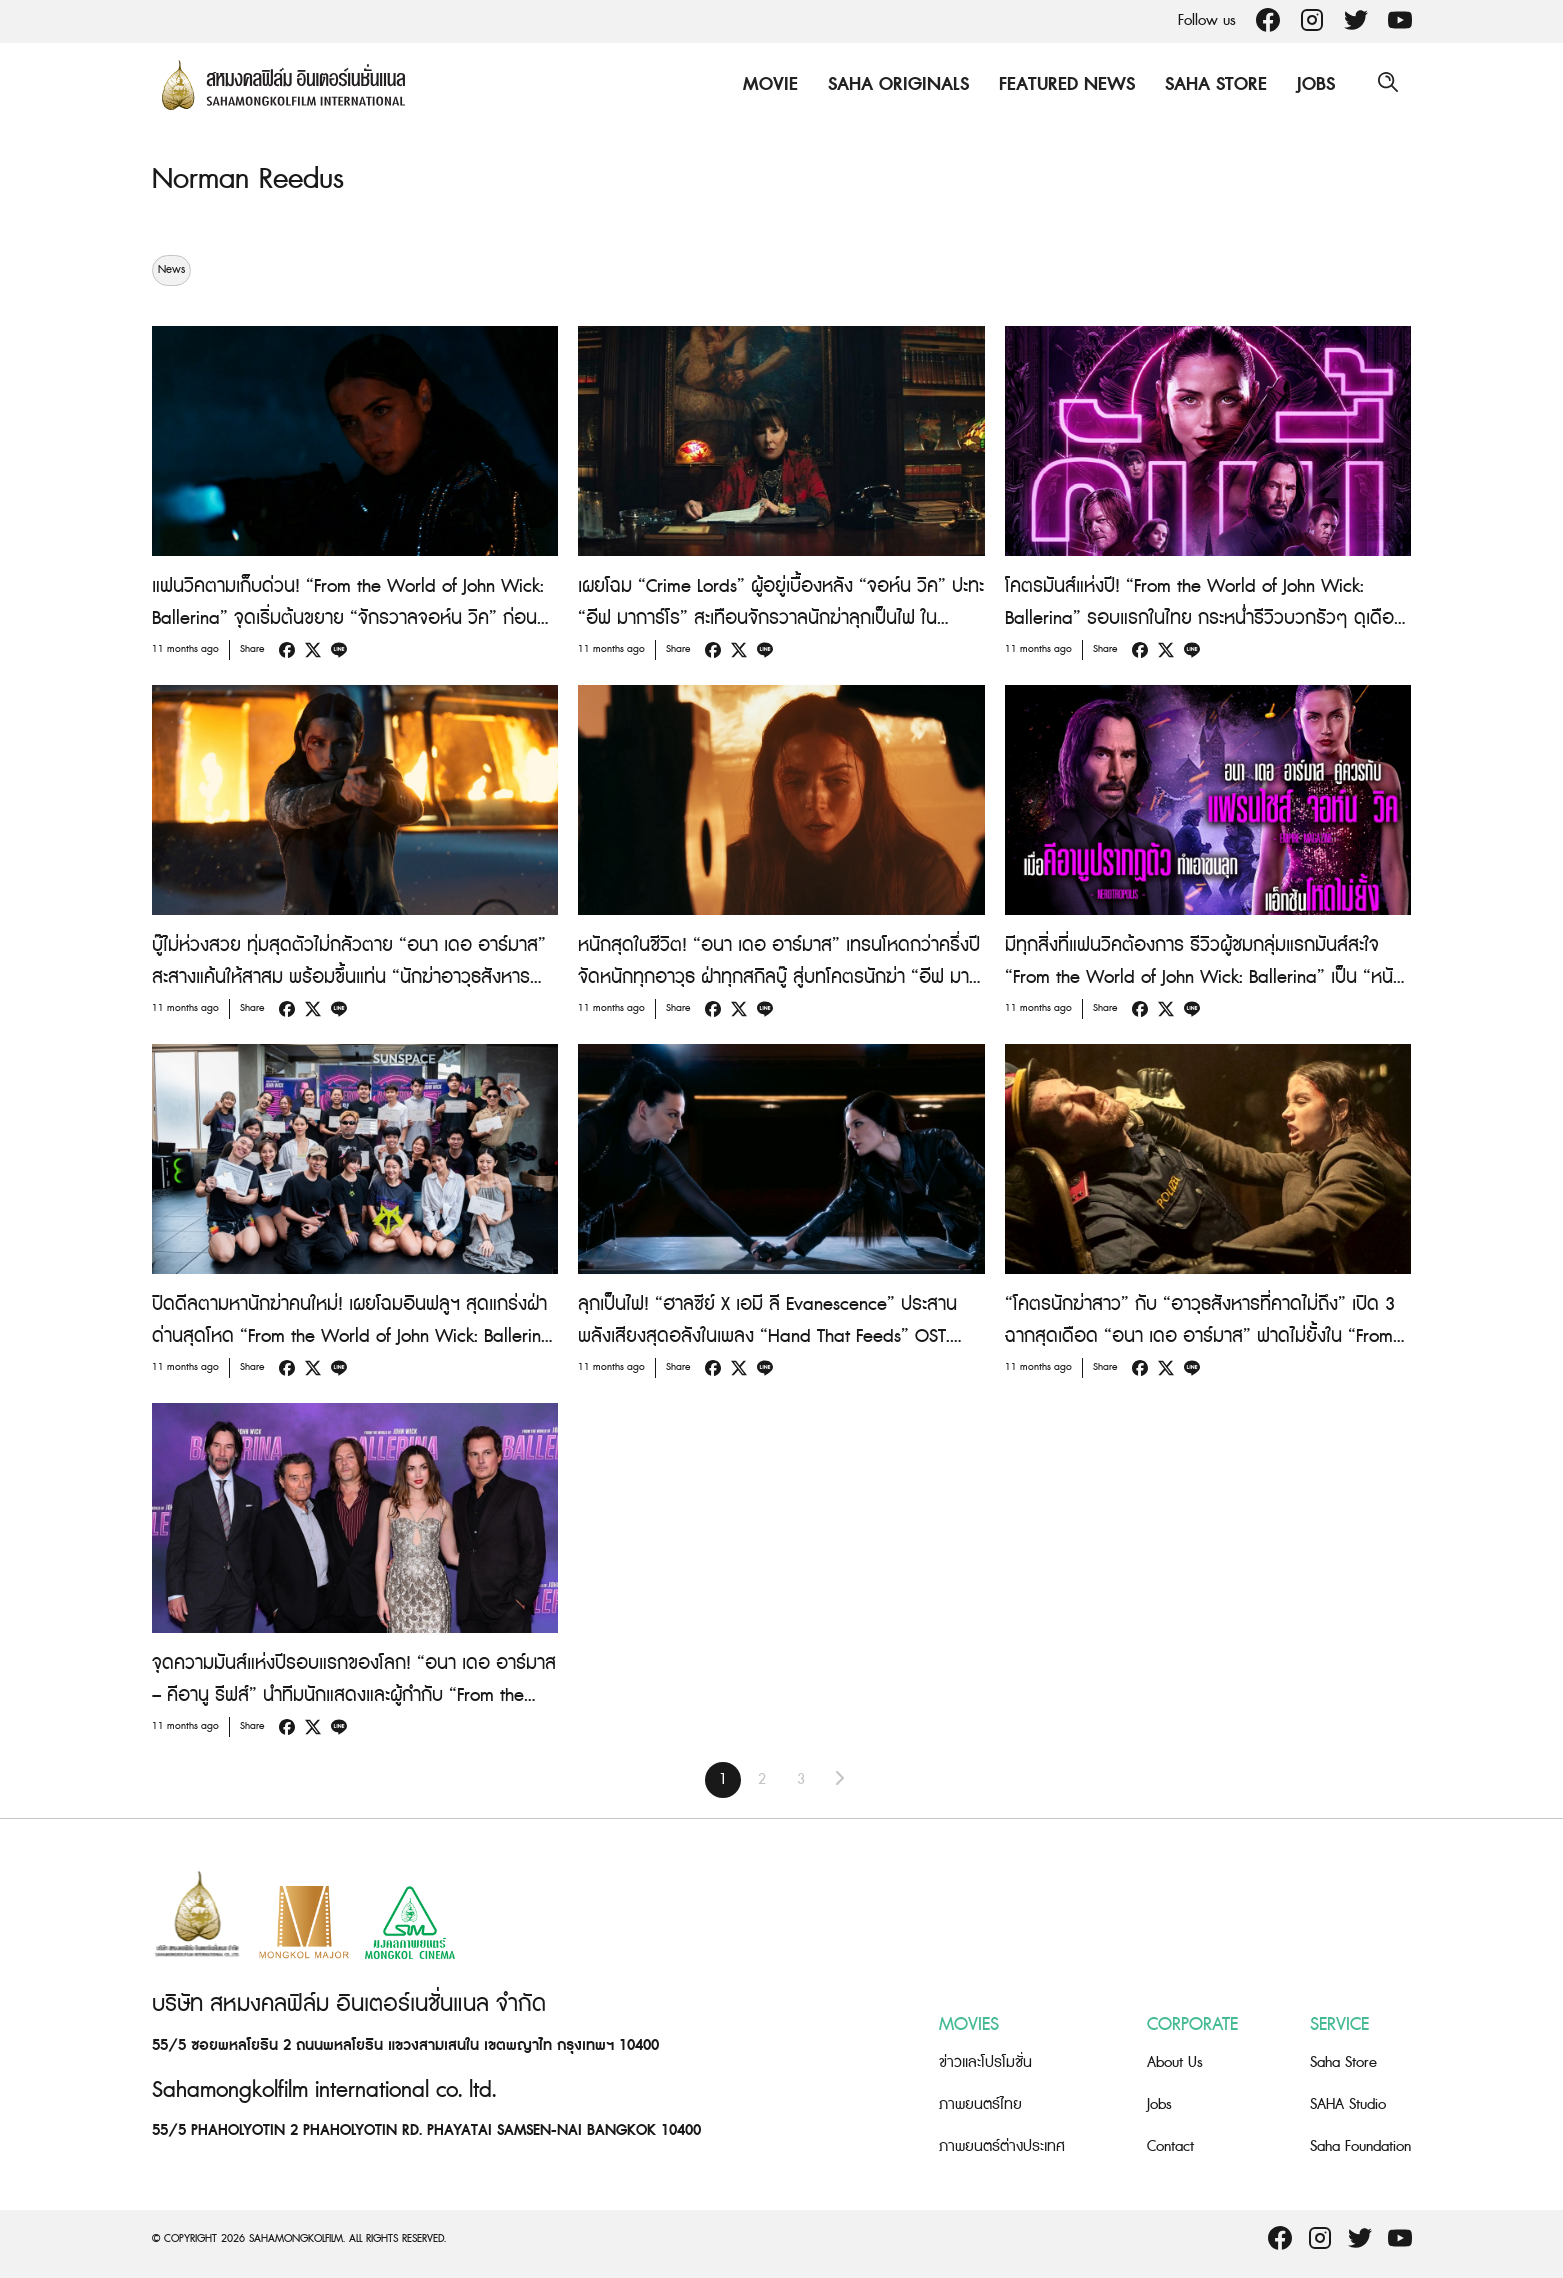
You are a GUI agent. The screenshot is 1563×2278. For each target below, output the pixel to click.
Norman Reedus (252, 179)
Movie (767, 84)
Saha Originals (895, 84)
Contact (1170, 2146)
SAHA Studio (1348, 2104)
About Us (1175, 2062)
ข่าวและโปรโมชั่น (985, 2062)
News (171, 270)
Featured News (1064, 84)
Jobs (1313, 84)
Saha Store (1213, 84)
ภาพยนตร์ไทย (980, 2104)
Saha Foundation (1360, 2146)
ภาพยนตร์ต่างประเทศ (1002, 2146)
